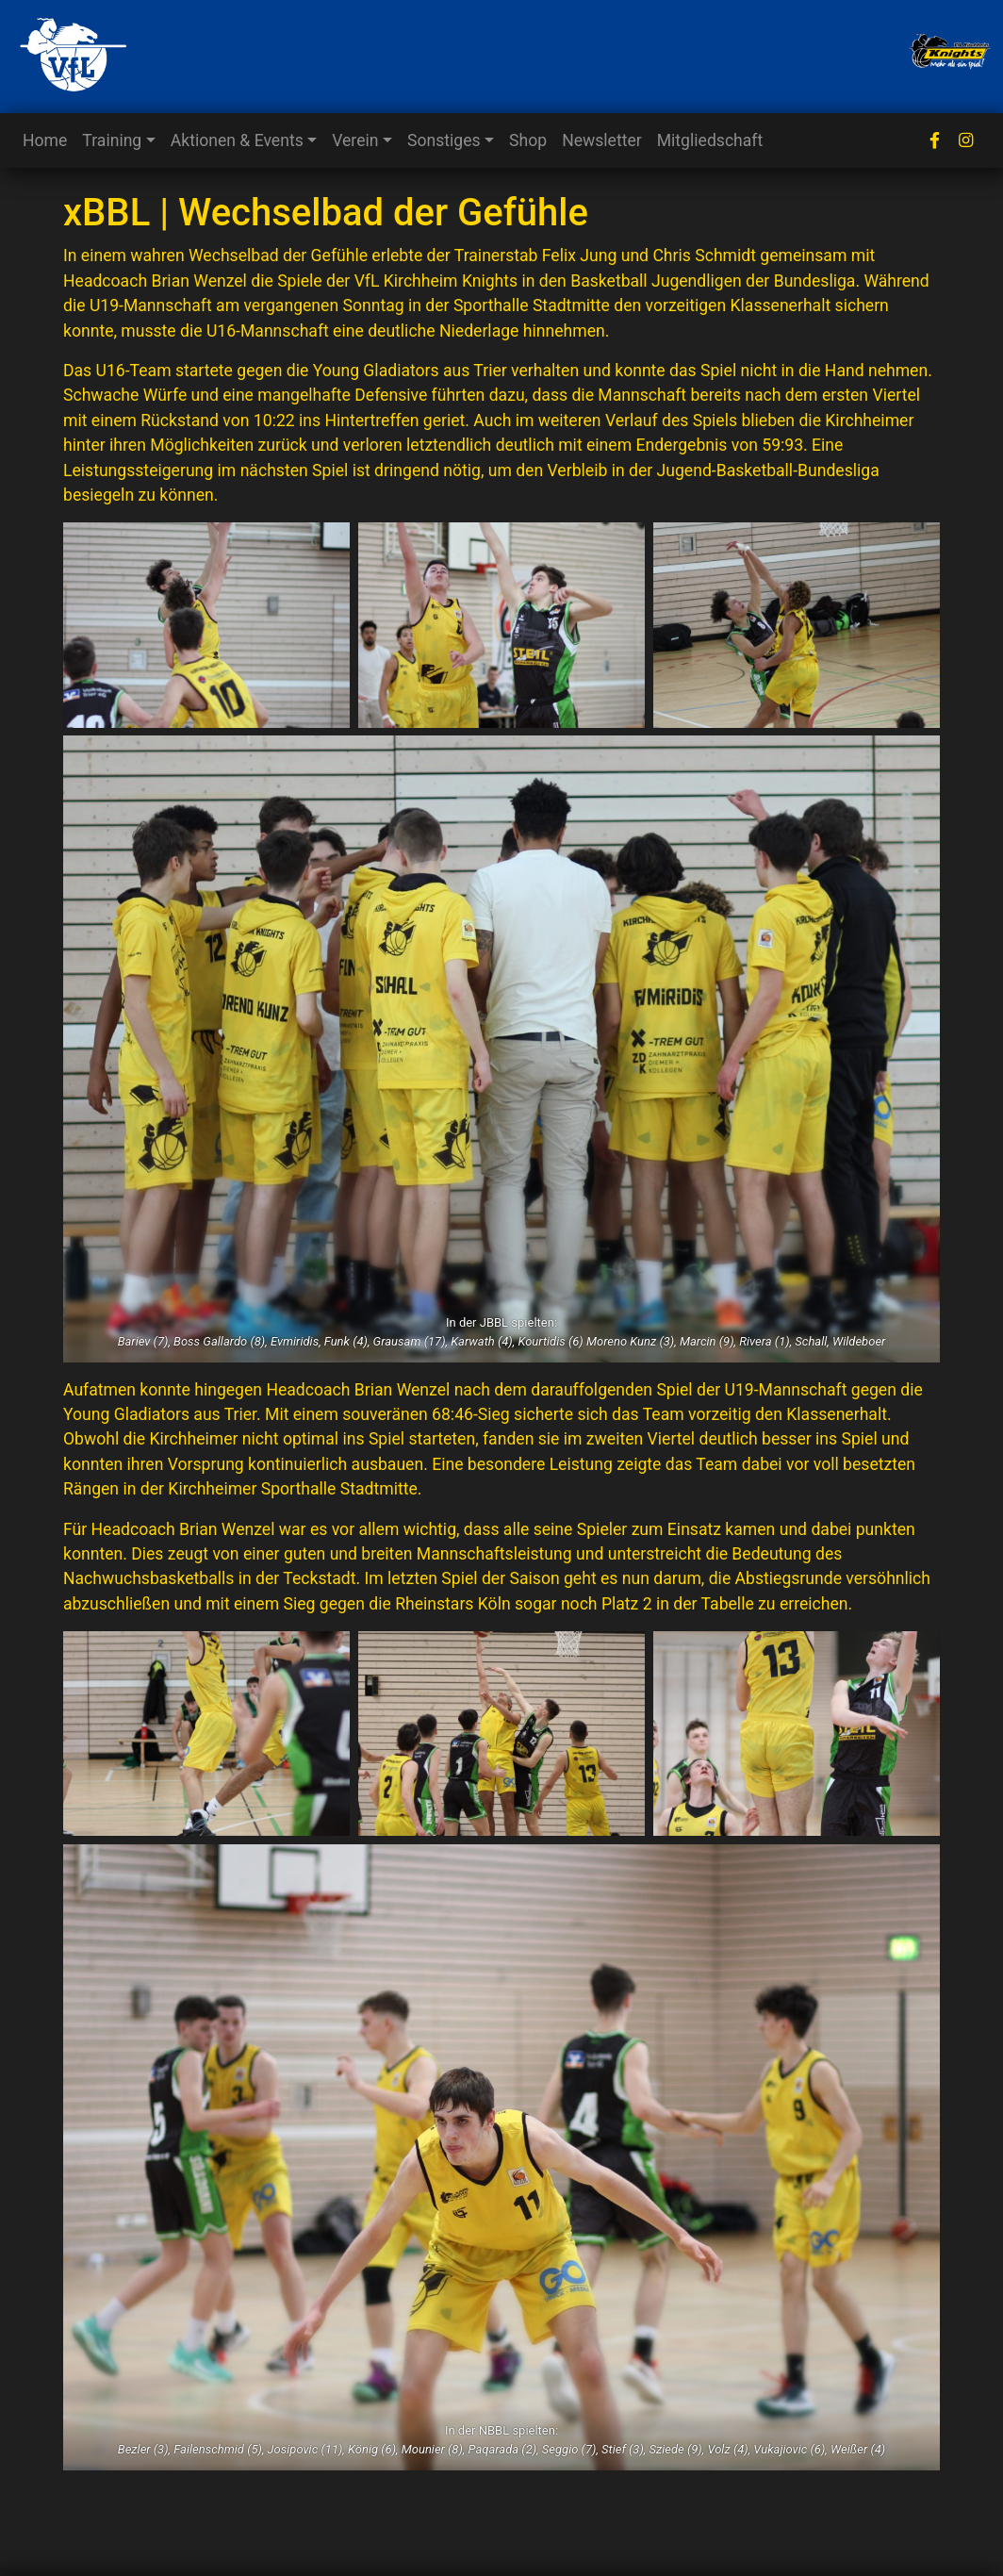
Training (111, 140)
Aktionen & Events (237, 140)
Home (45, 140)
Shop (528, 140)
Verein (355, 140)
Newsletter (602, 140)
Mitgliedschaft (710, 140)
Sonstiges (444, 140)
